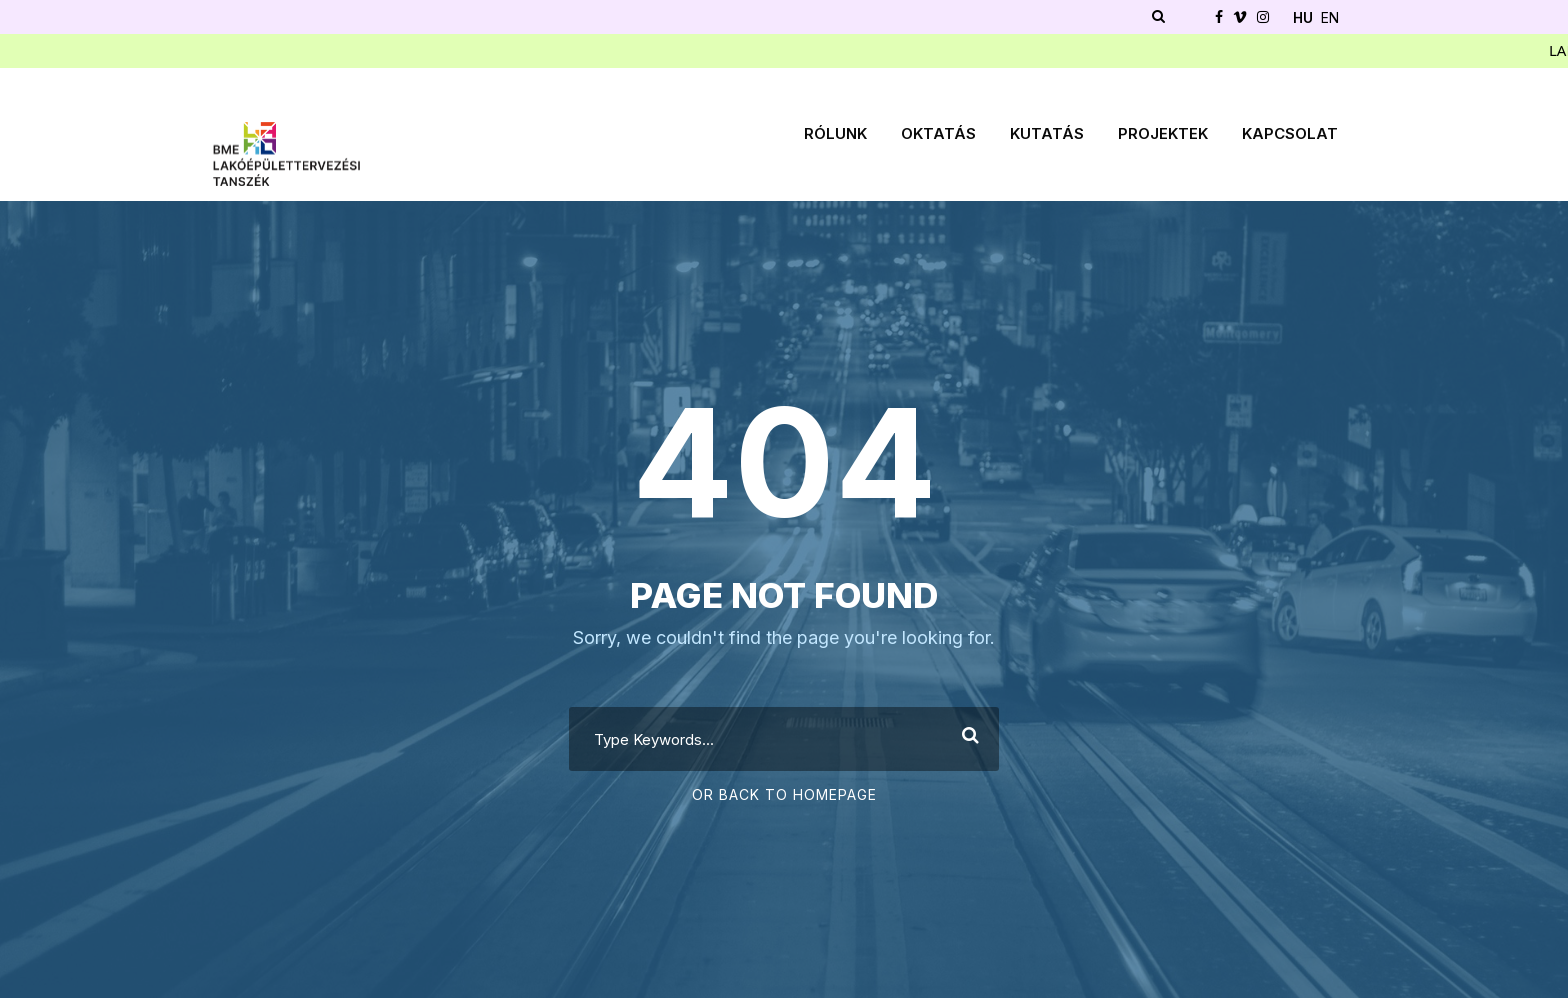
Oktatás (938, 133)
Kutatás (1047, 133)
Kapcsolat (1290, 133)
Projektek (1163, 133)
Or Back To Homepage (784, 794)
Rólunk (835, 133)
